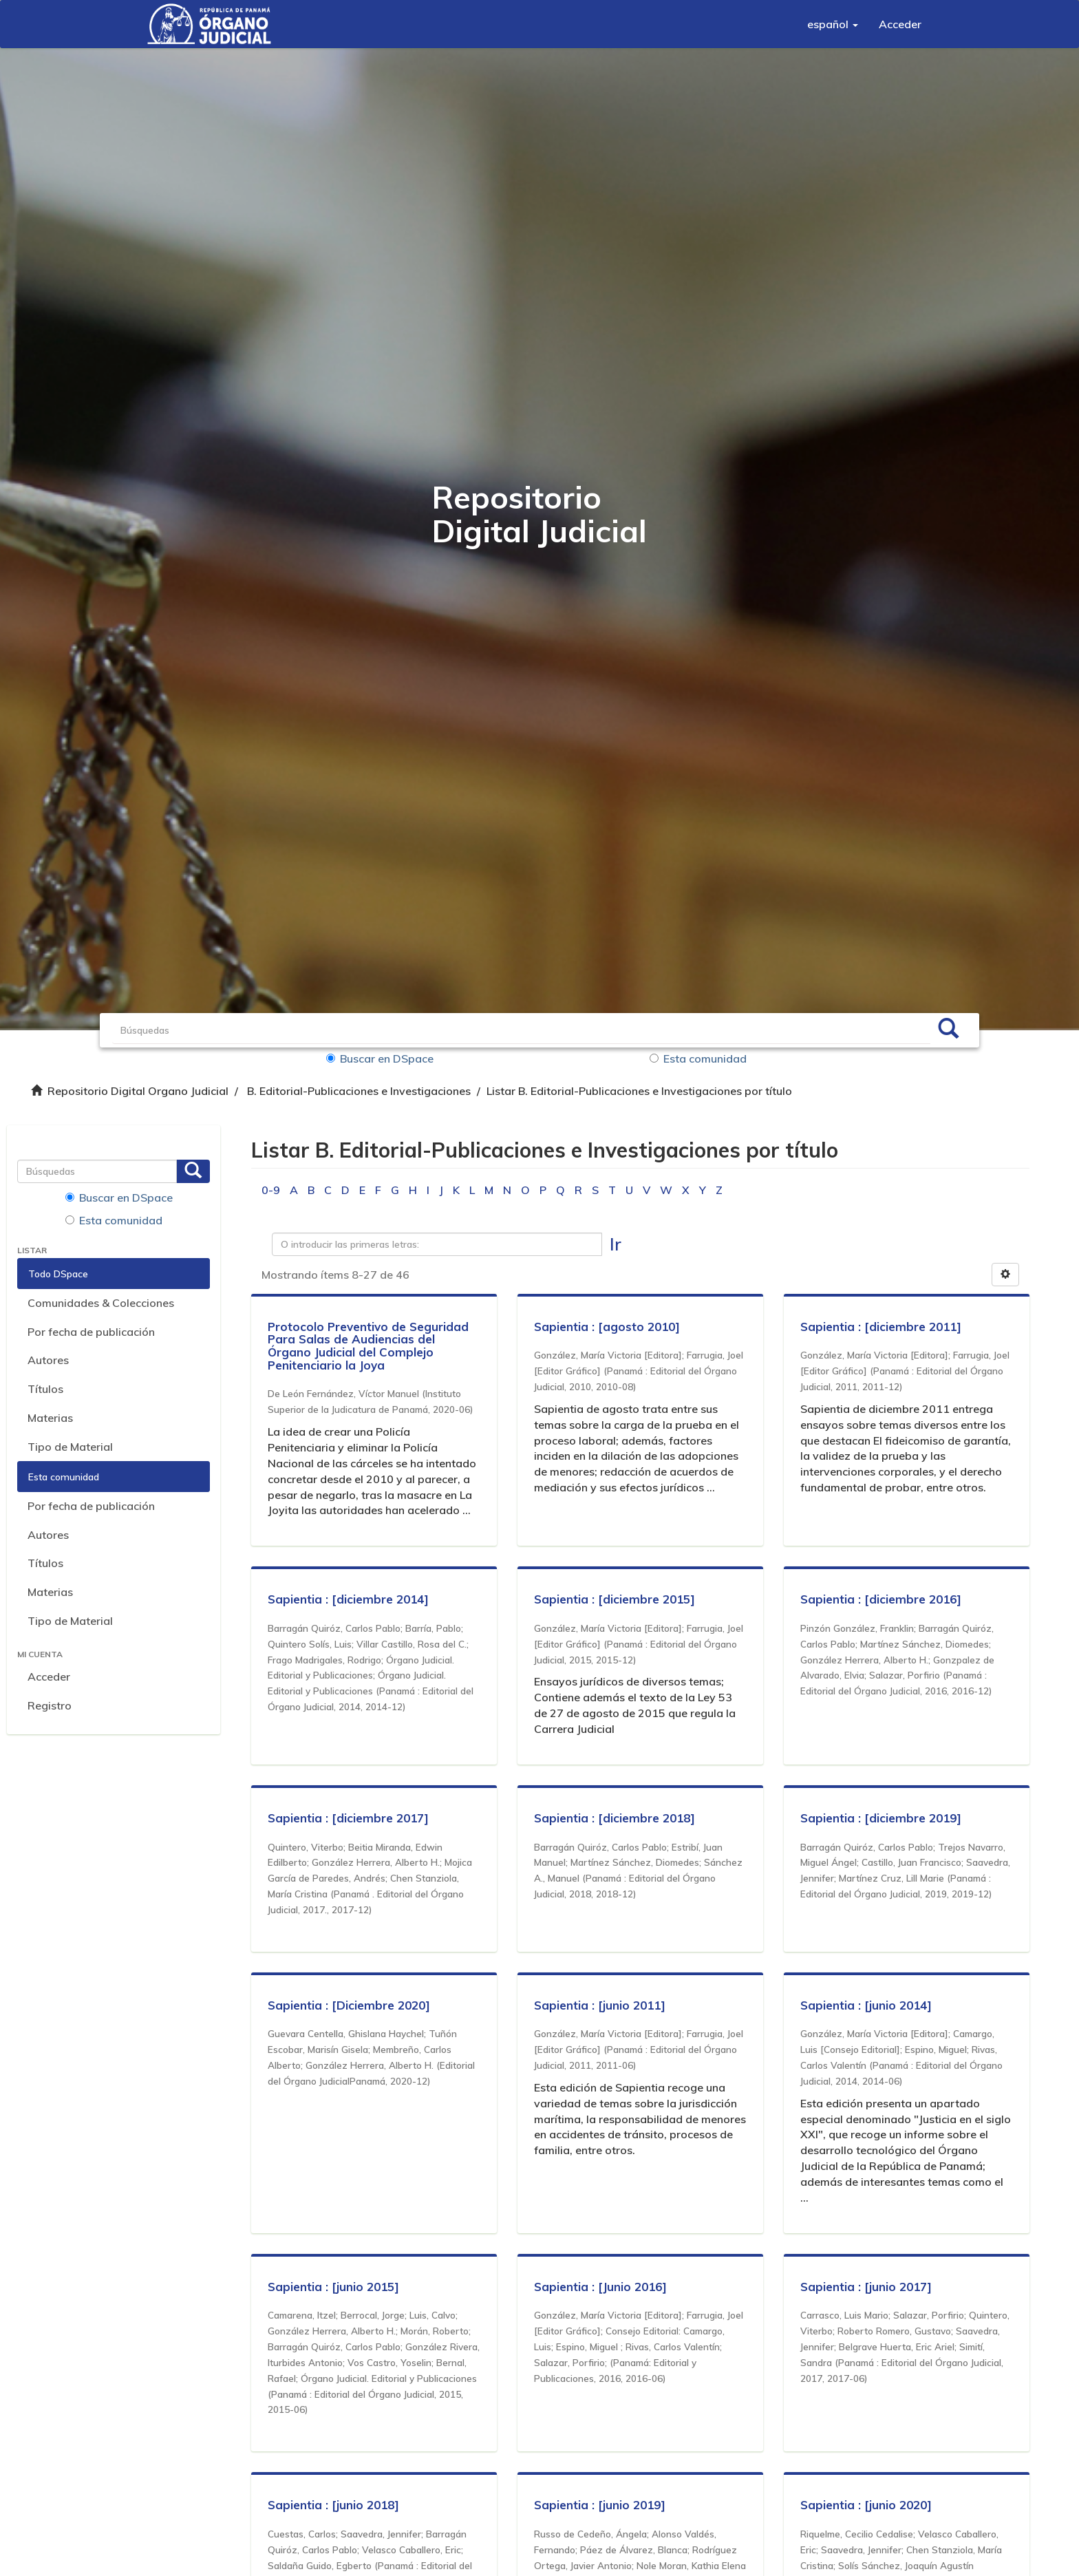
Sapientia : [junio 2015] (334, 2286)
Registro (50, 1705)
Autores (48, 1360)
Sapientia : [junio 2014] (866, 2005)
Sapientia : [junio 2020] (866, 2505)
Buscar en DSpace (384, 1058)
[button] (832, 24)
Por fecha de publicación (91, 1332)
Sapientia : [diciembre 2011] (881, 1326)
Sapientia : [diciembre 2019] (881, 1818)
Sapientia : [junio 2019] (600, 2505)
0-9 (270, 1190)
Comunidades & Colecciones (101, 1303)
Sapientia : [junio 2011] (600, 2005)
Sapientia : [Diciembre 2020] (349, 2005)
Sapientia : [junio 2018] (334, 2505)
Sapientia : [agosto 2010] (608, 1326)
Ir (615, 1244)
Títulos (45, 1389)
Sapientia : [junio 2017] (866, 2286)
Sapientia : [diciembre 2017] (348, 1818)
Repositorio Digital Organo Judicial (137, 1091)
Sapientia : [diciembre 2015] (615, 1599)
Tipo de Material (70, 1447)
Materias (50, 1418)
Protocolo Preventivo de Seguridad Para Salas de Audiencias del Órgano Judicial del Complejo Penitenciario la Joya (368, 1345)
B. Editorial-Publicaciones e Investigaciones (359, 1091)
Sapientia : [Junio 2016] (601, 2286)
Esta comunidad (698, 1058)
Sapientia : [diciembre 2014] (348, 1599)
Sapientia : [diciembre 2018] (615, 1818)
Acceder (49, 1676)
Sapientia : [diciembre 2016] (881, 1599)
